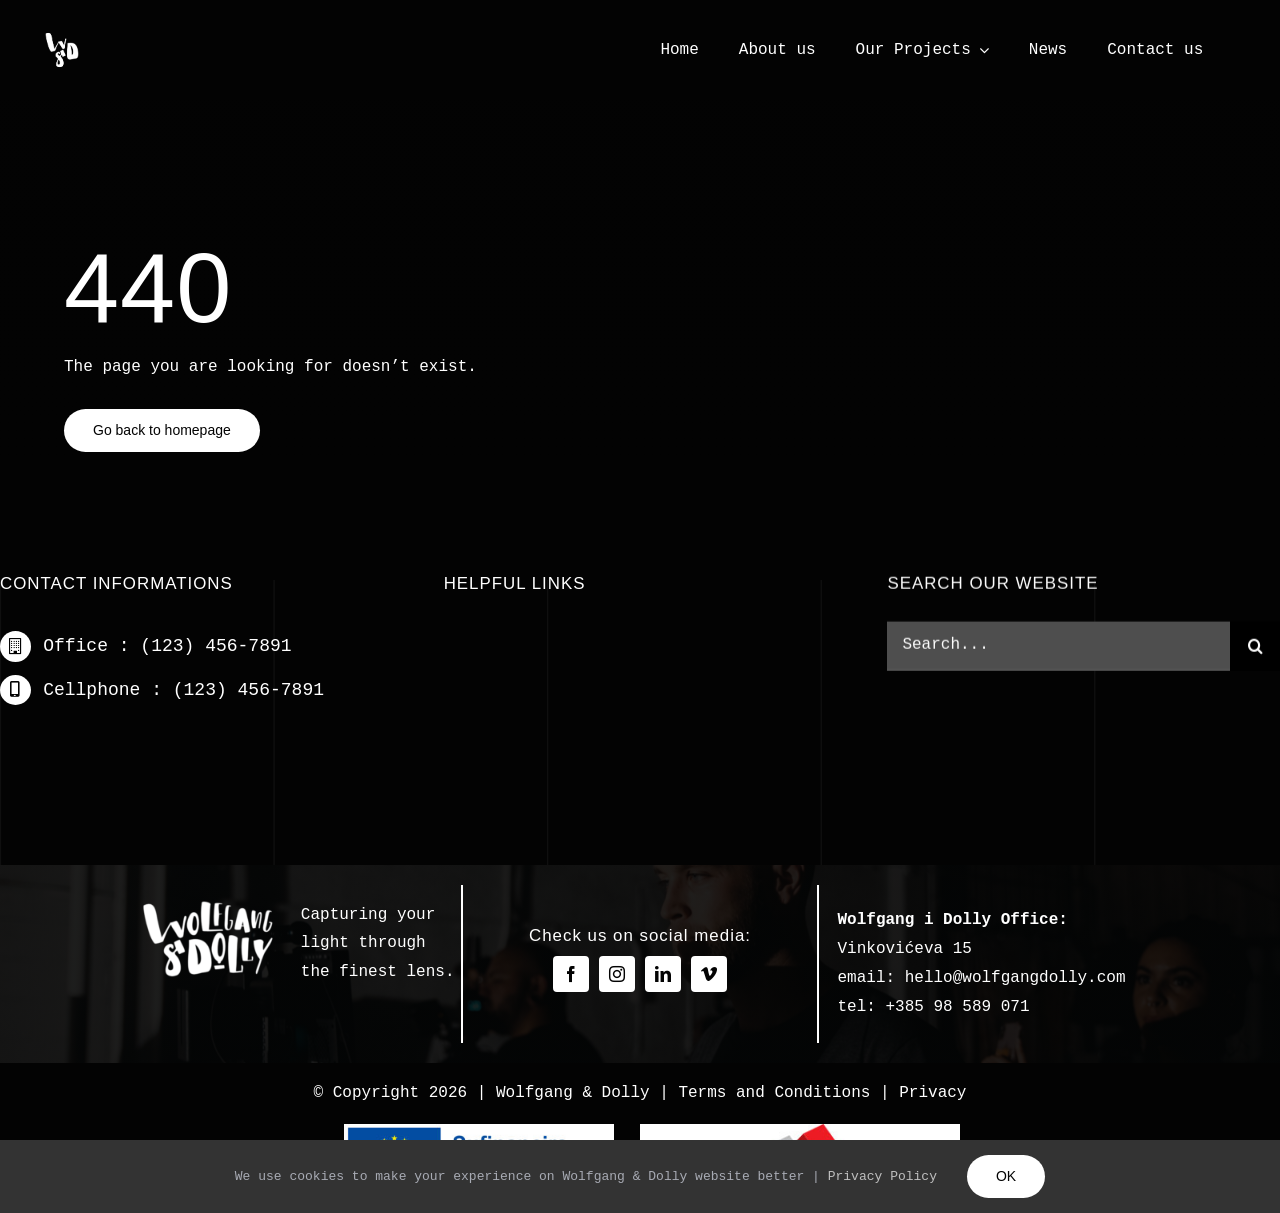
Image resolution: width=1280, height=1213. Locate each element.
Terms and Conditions (774, 1093)
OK (1006, 1176)
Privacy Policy (882, 1176)
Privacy (932, 1093)
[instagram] (617, 974)
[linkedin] (663, 974)
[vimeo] (709, 974)
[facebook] (571, 974)
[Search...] (1058, 649)
